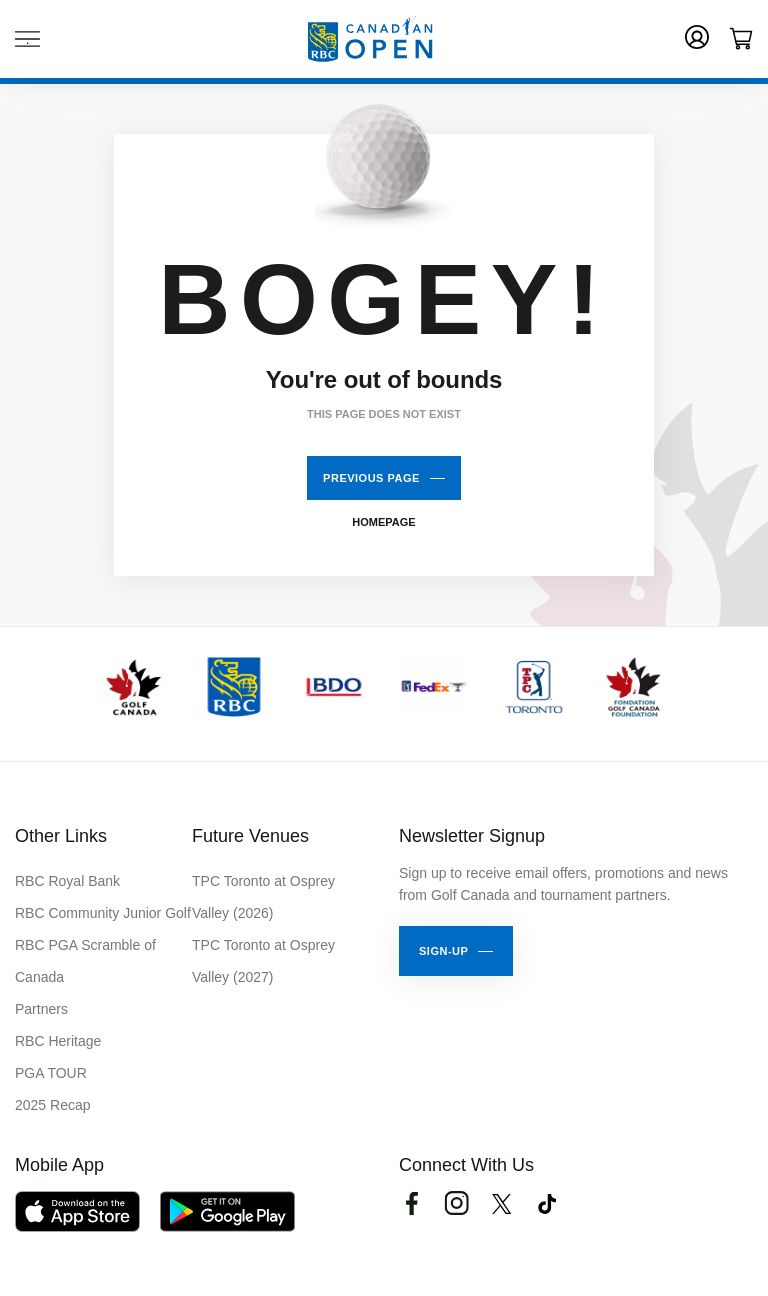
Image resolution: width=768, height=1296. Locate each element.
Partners (41, 1009)
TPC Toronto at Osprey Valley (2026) (263, 897)
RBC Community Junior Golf (103, 913)
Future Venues (250, 836)
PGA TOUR (51, 1073)
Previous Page (371, 478)
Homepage (383, 522)
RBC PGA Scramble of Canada (85, 961)
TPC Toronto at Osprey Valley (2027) (263, 961)
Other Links (61, 836)
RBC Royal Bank (67, 881)
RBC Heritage (58, 1041)
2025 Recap (53, 1105)
